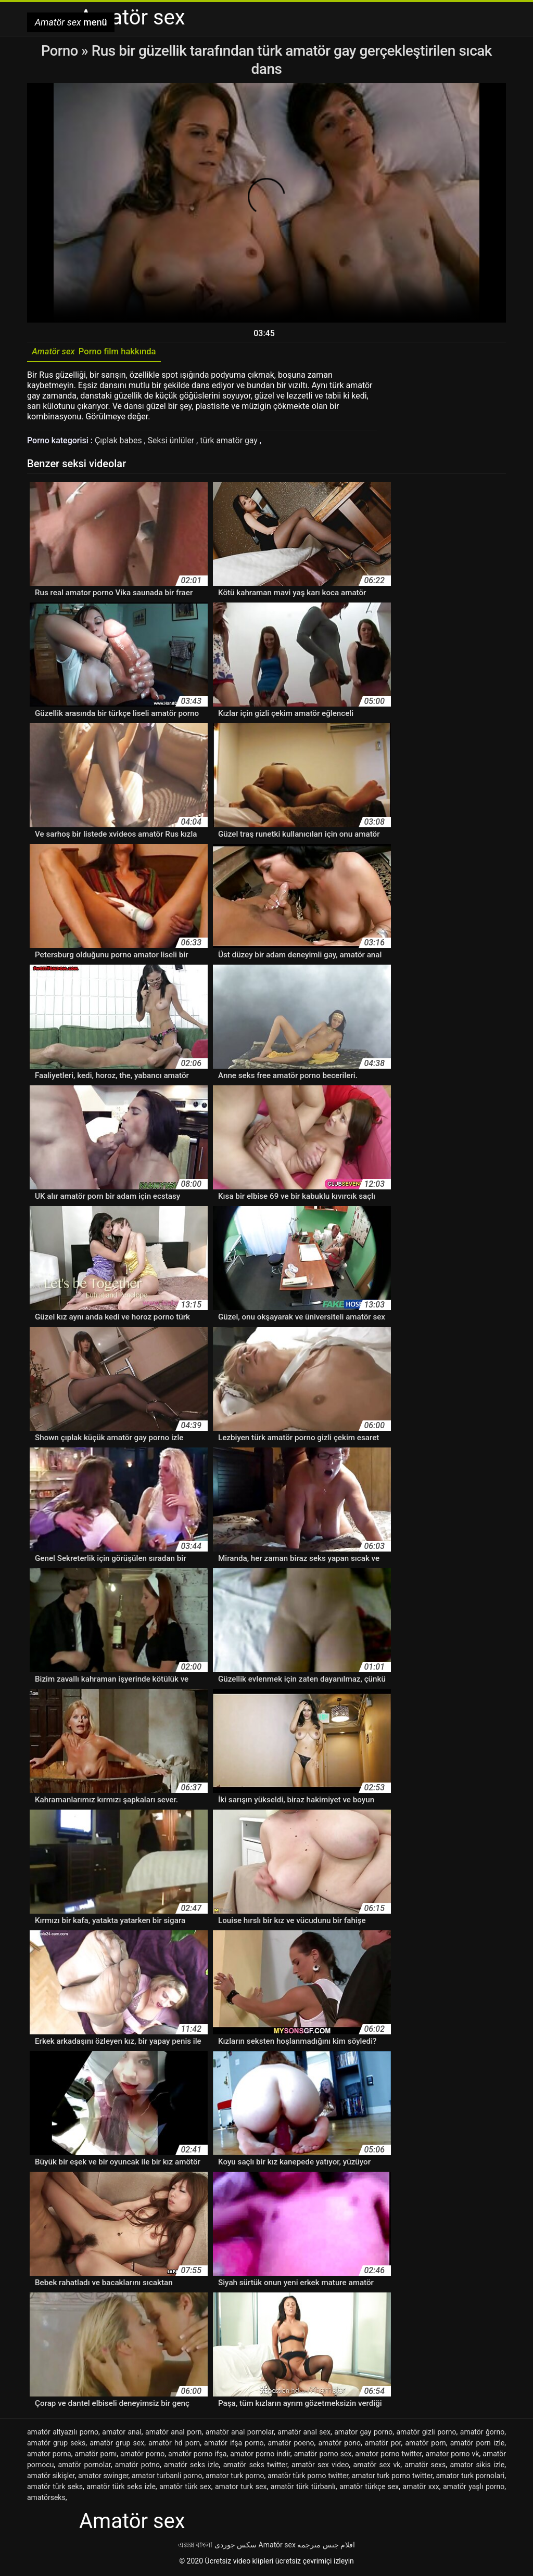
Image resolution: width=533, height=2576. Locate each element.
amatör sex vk (377, 2466)
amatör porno (142, 2455)
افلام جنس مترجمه (326, 2546)
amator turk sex (241, 2488)
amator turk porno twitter (392, 2477)
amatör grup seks (56, 2444)
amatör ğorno (482, 2433)
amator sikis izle (477, 2466)
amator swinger (103, 2477)
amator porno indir (260, 2455)
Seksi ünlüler (172, 442)
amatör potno (137, 2466)
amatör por (383, 2444)
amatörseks (46, 2499)
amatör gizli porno (426, 2433)
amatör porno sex (323, 2455)
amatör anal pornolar (240, 2433)
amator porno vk (452, 2455)
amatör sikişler (51, 2477)
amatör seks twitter (255, 2466)
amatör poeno (291, 2444)
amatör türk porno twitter (308, 2477)
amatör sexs (425, 2466)
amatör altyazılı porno (62, 2433)
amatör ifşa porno (234, 2444)
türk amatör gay (231, 442)
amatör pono (339, 2444)
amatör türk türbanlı (303, 2488)
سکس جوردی (235, 2546)
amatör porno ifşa (197, 2455)
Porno (61, 50)
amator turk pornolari (470, 2477)
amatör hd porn (174, 2444)
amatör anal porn (173, 2433)
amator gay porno (363, 2433)
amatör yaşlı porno (473, 2488)
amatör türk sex (185, 2488)
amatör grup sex (117, 2444)
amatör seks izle (191, 2466)
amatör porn (425, 2444)
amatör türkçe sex (369, 2488)
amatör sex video (320, 2466)
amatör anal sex (304, 2433)
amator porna (49, 2455)
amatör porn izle (477, 2444)
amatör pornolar (84, 2466)
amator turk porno (235, 2477)
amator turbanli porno (167, 2477)
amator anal (122, 2433)
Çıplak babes (119, 442)
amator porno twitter (388, 2455)
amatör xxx (421, 2488)
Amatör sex (277, 2546)
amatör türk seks (55, 2488)
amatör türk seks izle (121, 2488)
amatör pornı (96, 2455)
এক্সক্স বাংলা (195, 2546)
